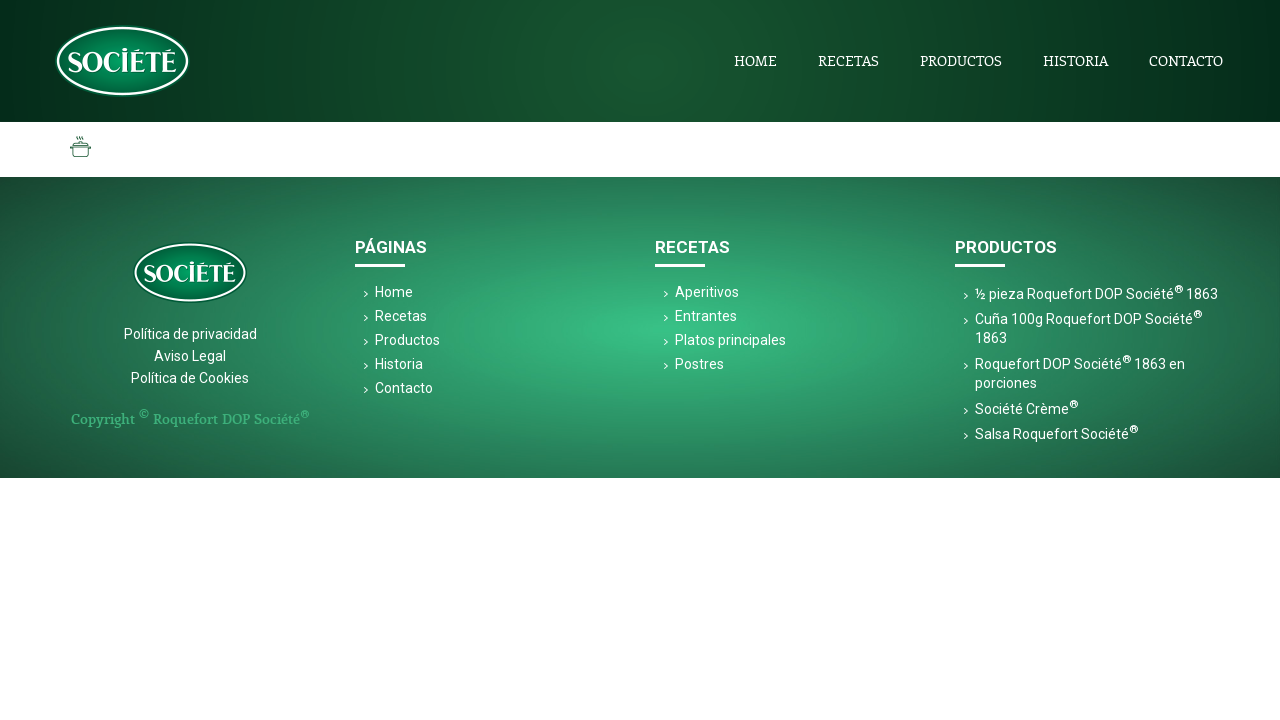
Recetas (848, 60)
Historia (1075, 60)
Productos (961, 60)
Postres (699, 364)
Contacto (1186, 60)
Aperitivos (707, 292)
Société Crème (1026, 409)
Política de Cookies (190, 378)
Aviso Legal (190, 356)
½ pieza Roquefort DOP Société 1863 (1096, 294)
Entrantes (706, 316)
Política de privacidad (190, 334)
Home (755, 60)
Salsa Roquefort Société (1056, 434)
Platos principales (730, 340)
